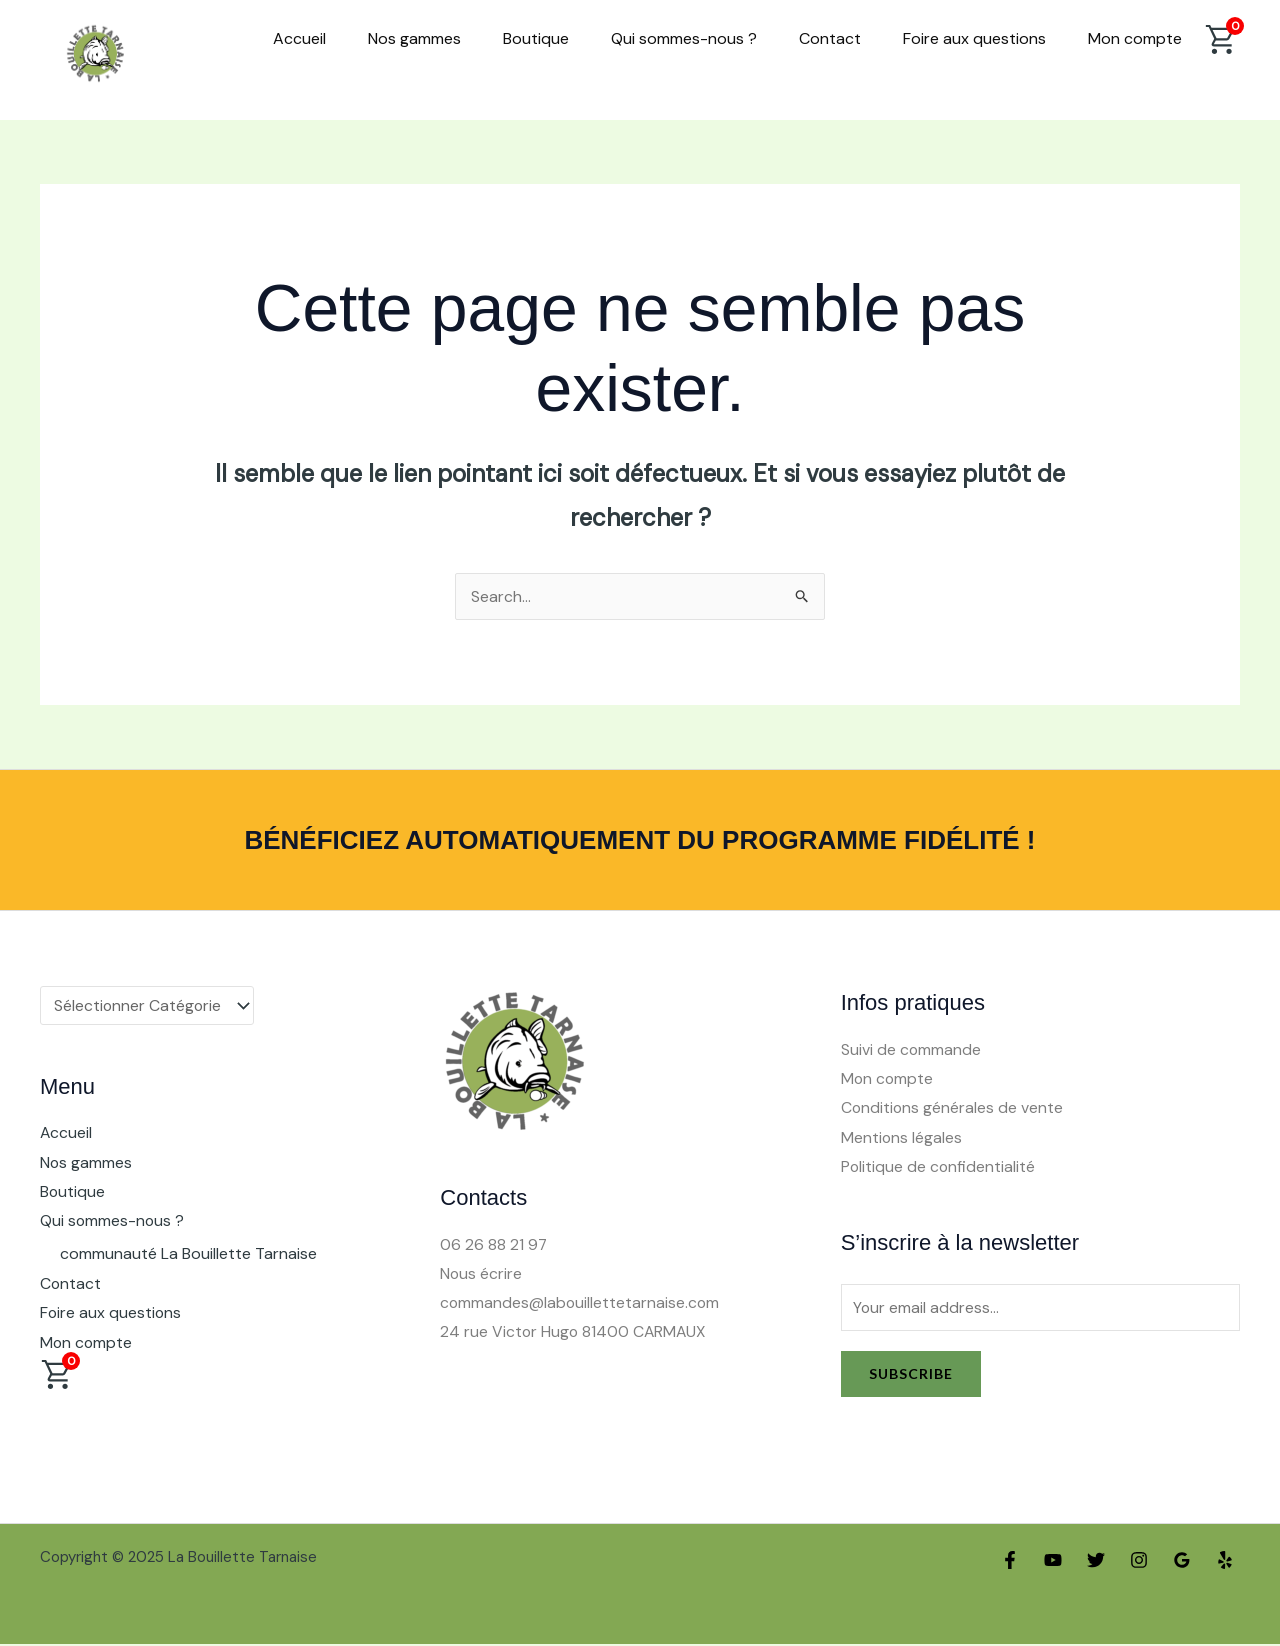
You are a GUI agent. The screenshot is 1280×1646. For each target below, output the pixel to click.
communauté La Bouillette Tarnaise (188, 1255)
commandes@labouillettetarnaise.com (581, 1303)
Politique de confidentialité (939, 1168)
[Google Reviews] (1182, 1562)
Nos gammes (414, 38)
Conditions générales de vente (953, 1108)
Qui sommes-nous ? (684, 38)
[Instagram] (1139, 1562)
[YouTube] (1053, 1562)
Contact (830, 38)
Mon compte (1135, 38)
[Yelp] (1225, 1562)
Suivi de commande (911, 1049)
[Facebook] (1010, 1562)
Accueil (299, 38)
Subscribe (911, 1375)
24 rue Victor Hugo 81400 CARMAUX (575, 1333)
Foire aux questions (974, 38)
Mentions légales (902, 1138)
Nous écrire (481, 1273)
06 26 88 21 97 (494, 1244)
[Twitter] (1096, 1562)
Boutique (536, 38)
